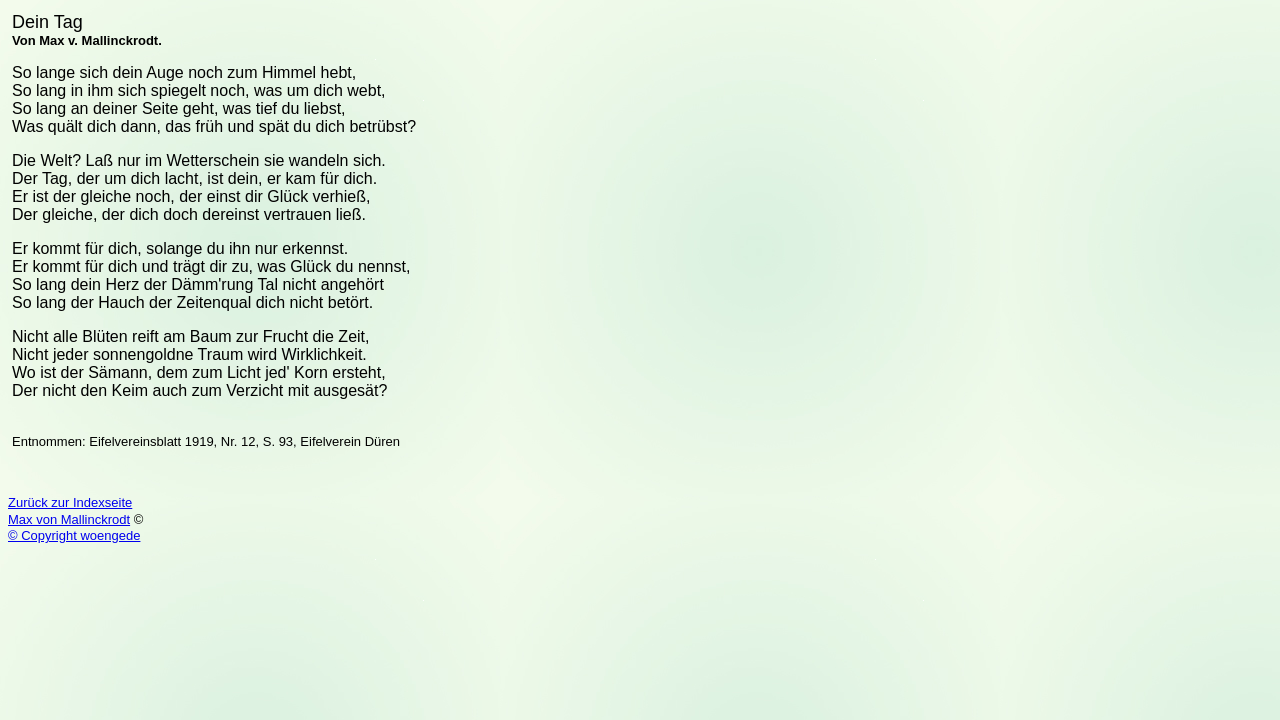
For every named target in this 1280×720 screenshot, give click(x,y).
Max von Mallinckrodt (69, 519)
